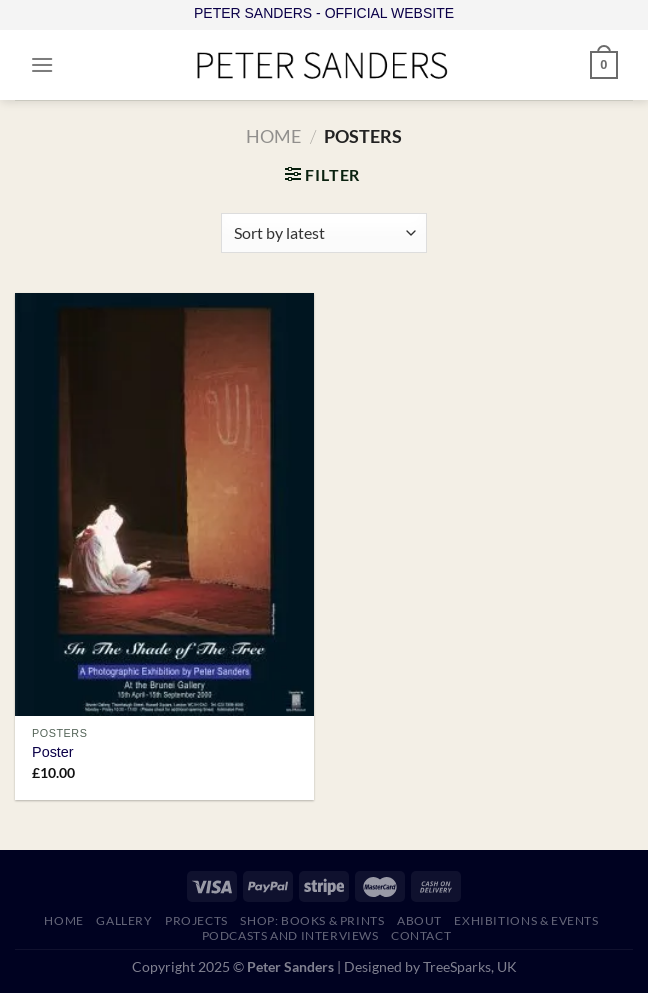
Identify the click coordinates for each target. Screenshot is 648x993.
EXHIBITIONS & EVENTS (526, 920)
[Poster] (164, 504)
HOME (63, 920)
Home (273, 136)
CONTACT (421, 935)
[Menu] (42, 64)
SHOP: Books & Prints (312, 920)
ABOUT (419, 920)
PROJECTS (196, 920)
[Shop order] (323, 233)
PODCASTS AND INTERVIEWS (290, 935)
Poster (53, 752)
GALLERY (124, 920)
